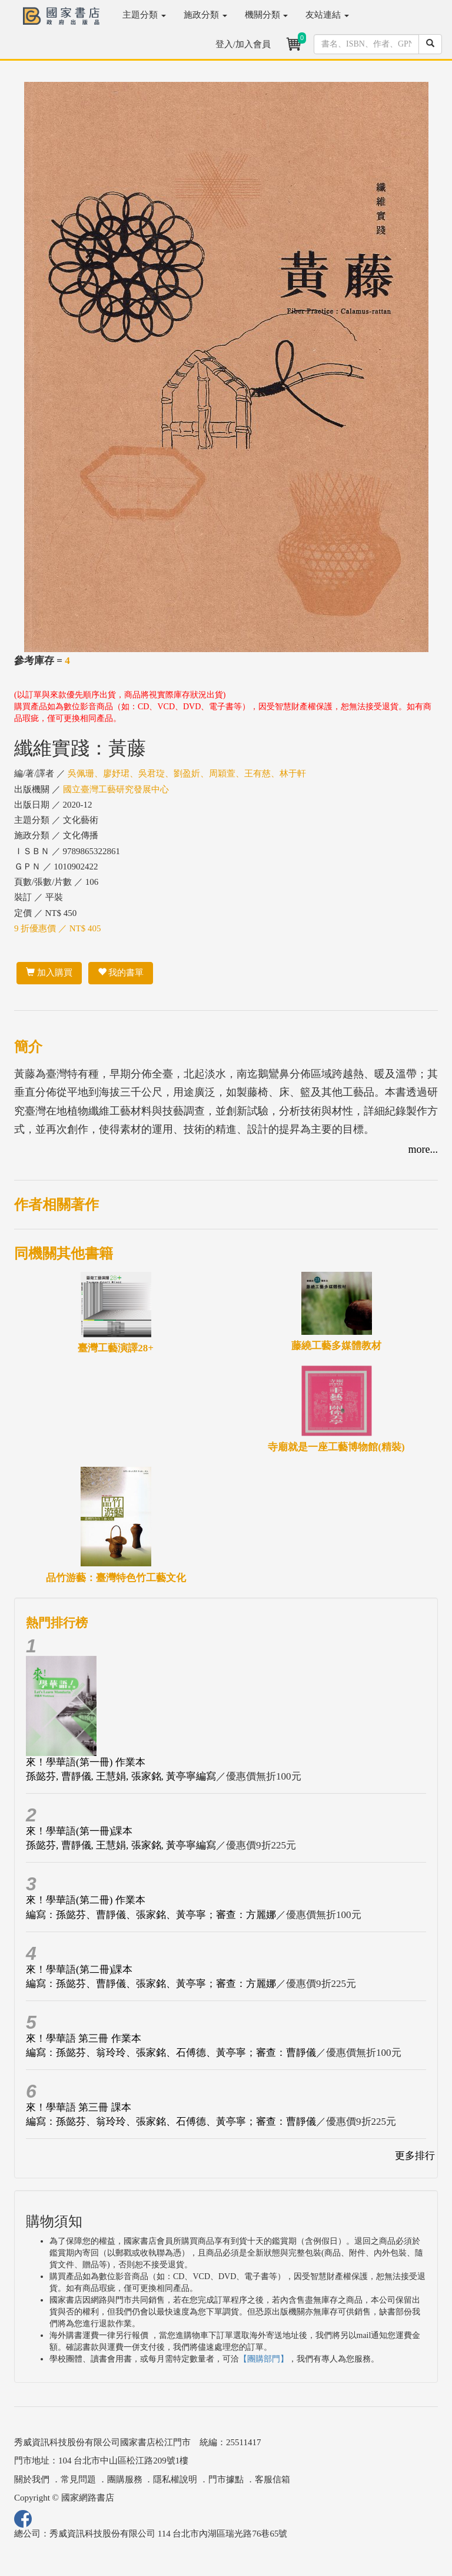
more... (423, 1149)
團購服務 (124, 2479)
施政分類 (205, 14)
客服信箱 (272, 2479)
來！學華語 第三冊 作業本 (83, 2038)
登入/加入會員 (243, 44)
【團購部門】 (263, 2359)
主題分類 (144, 14)
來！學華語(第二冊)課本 (79, 1969)
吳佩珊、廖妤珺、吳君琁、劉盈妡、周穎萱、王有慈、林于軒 (187, 773)
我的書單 (121, 972)
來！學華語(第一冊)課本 (79, 1831)
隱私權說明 (175, 2479)
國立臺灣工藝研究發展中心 (116, 789)
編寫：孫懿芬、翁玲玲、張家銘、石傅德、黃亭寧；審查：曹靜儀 (171, 2052)
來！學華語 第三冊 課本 (78, 2107)
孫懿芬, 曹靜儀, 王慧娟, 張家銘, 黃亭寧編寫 (121, 1776)
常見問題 (78, 2479)
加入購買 (49, 972)
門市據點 (226, 2479)
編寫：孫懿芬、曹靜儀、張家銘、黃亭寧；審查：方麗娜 (151, 1914)
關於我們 (31, 2479)
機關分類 (266, 14)
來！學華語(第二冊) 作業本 (85, 1900)
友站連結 (327, 14)
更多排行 (415, 2155)
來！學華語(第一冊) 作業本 (85, 1762)
